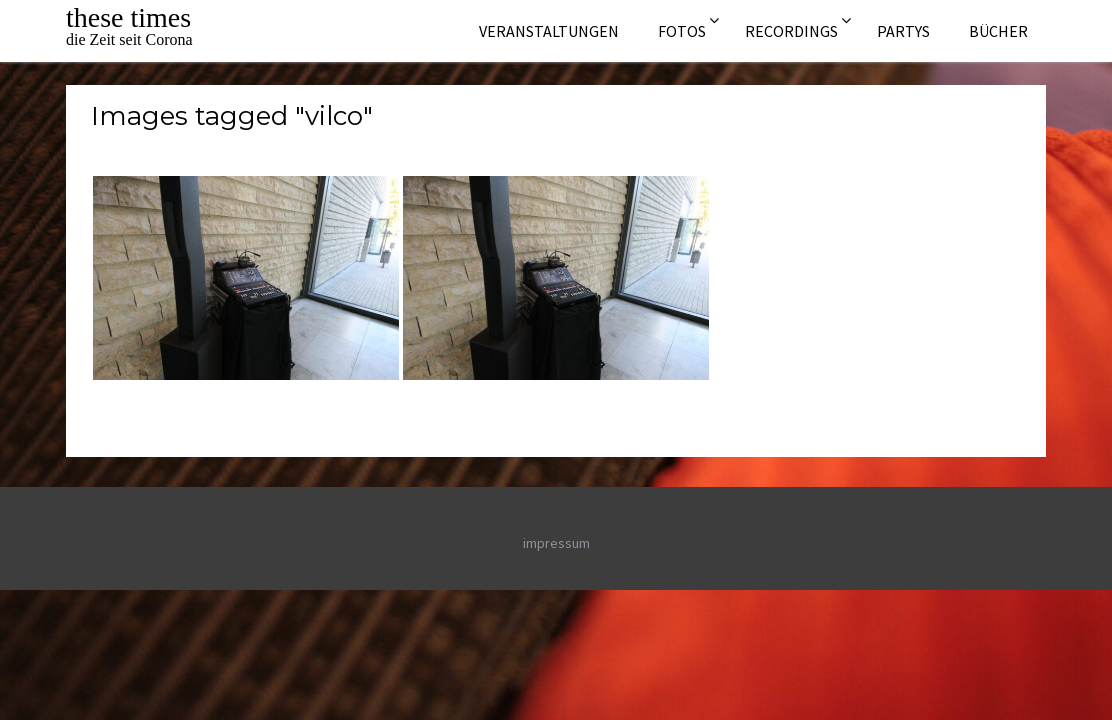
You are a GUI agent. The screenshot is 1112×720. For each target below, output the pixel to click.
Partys (903, 31)
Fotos (682, 31)
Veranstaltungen (549, 31)
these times (128, 17)
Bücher (998, 31)
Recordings (791, 31)
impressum (556, 543)
